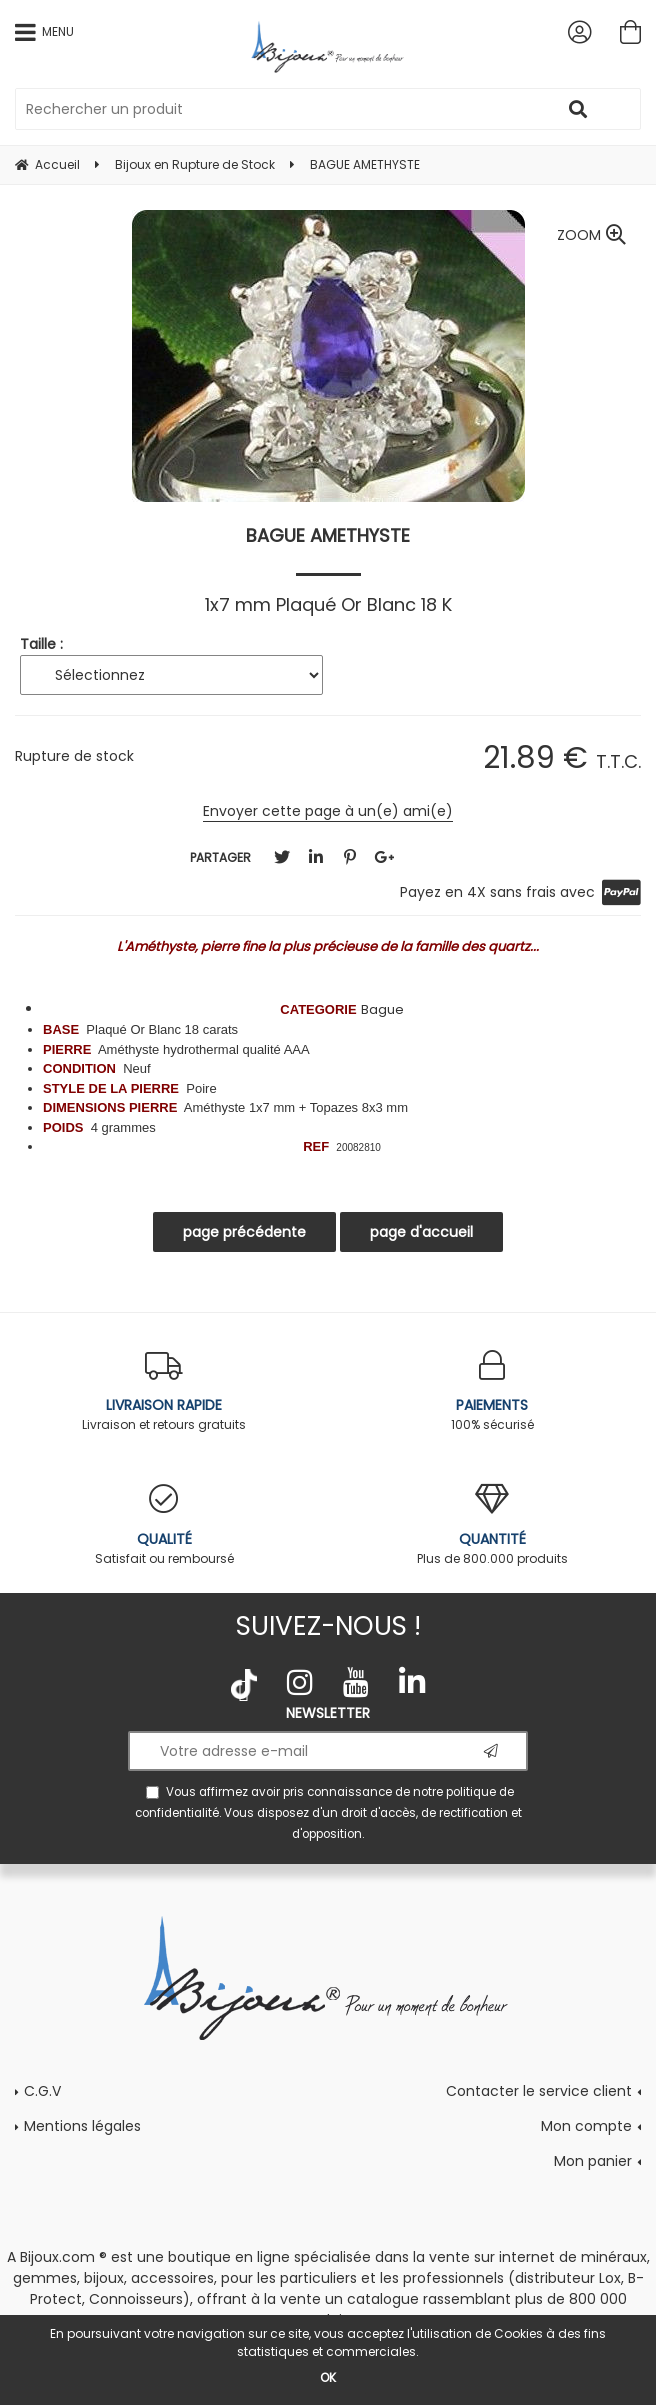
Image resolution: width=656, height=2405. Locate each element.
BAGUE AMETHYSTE (328, 535)
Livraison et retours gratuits (164, 1391)
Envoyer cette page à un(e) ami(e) (328, 811)
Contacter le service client (539, 2091)
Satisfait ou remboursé (164, 1525)
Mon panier (593, 2161)
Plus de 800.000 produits (492, 1525)
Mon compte (586, 2126)
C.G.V (42, 2091)
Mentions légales (82, 2126)
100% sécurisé (492, 1391)
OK (328, 2377)
